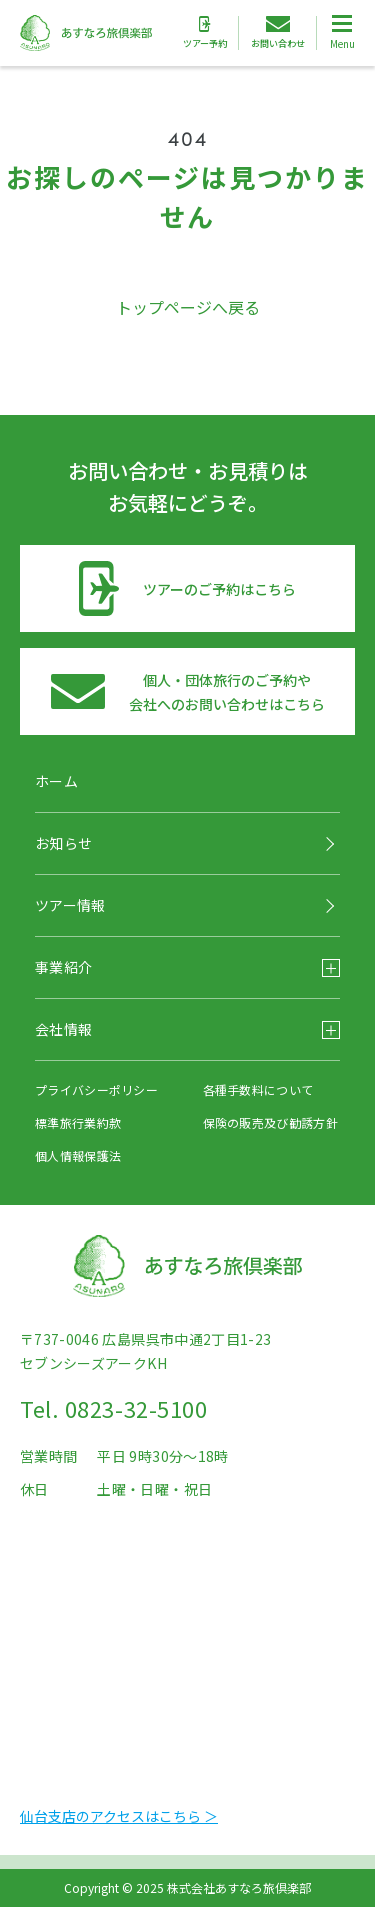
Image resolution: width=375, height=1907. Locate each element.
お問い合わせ (278, 33)
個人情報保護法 (78, 1155)
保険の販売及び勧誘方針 (270, 1122)
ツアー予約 (205, 33)
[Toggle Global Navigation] (342, 33)
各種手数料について (258, 1089)
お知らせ (63, 843)
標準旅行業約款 (78, 1122)
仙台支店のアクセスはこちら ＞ (119, 1816)
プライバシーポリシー (96, 1089)
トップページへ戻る (188, 307)
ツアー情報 (70, 905)
